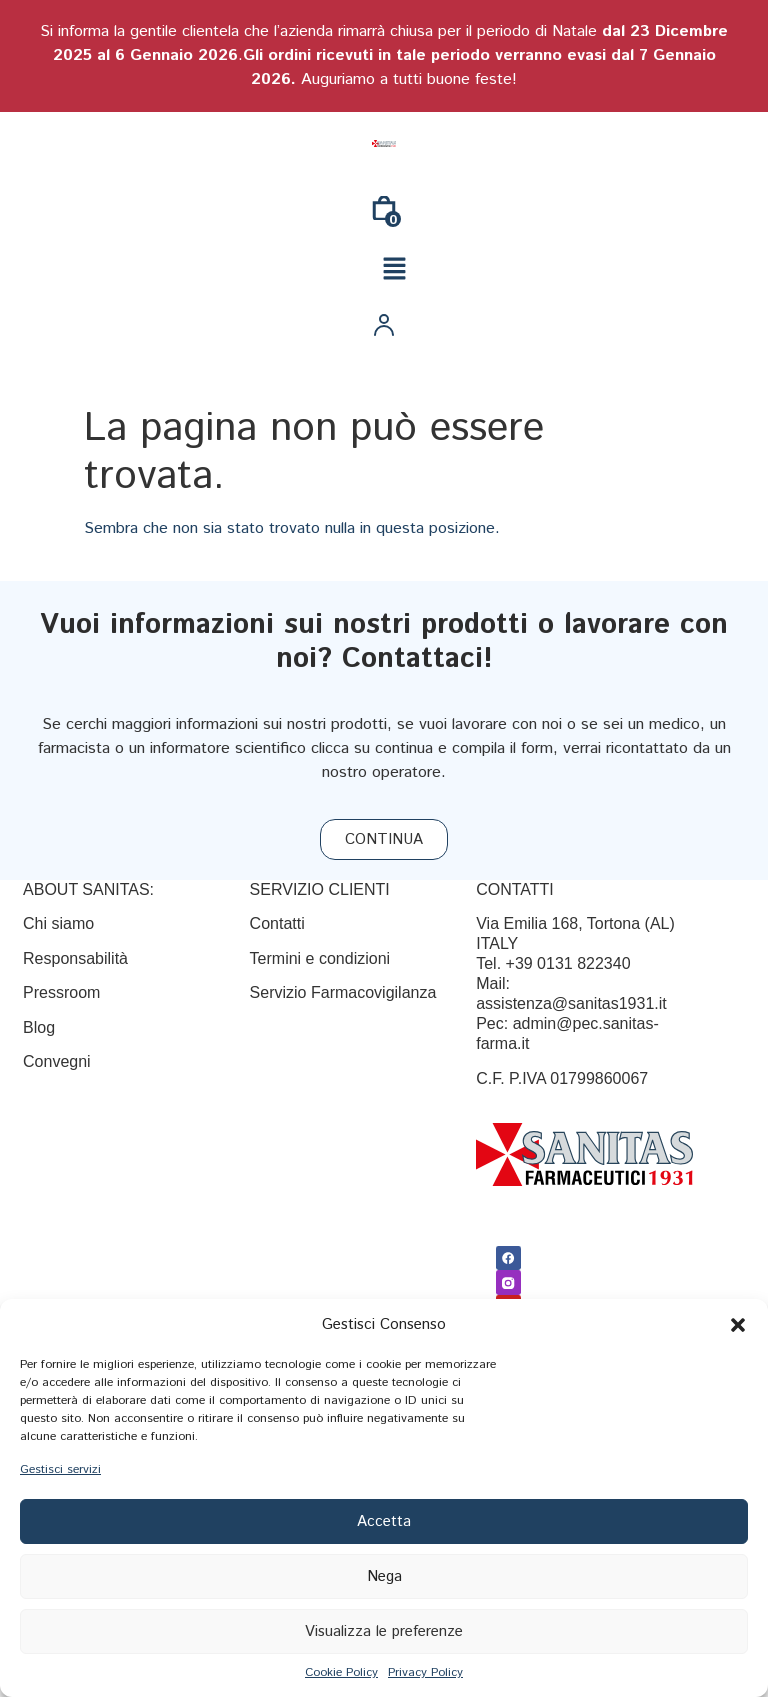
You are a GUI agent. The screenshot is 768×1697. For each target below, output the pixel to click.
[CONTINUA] (384, 839)
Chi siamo (58, 923)
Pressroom (61, 992)
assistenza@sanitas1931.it (571, 1003)
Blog (41, 1027)
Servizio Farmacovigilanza (343, 992)
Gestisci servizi (60, 1469)
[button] (738, 1325)
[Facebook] (508, 1258)
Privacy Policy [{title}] (425, 1672)
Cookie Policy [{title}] (341, 1672)
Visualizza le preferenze (384, 1631)
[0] (384, 215)
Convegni (57, 1061)
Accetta (384, 1521)
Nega (384, 1576)
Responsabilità (75, 958)
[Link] (384, 144)
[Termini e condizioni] (320, 958)
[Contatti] (277, 923)
